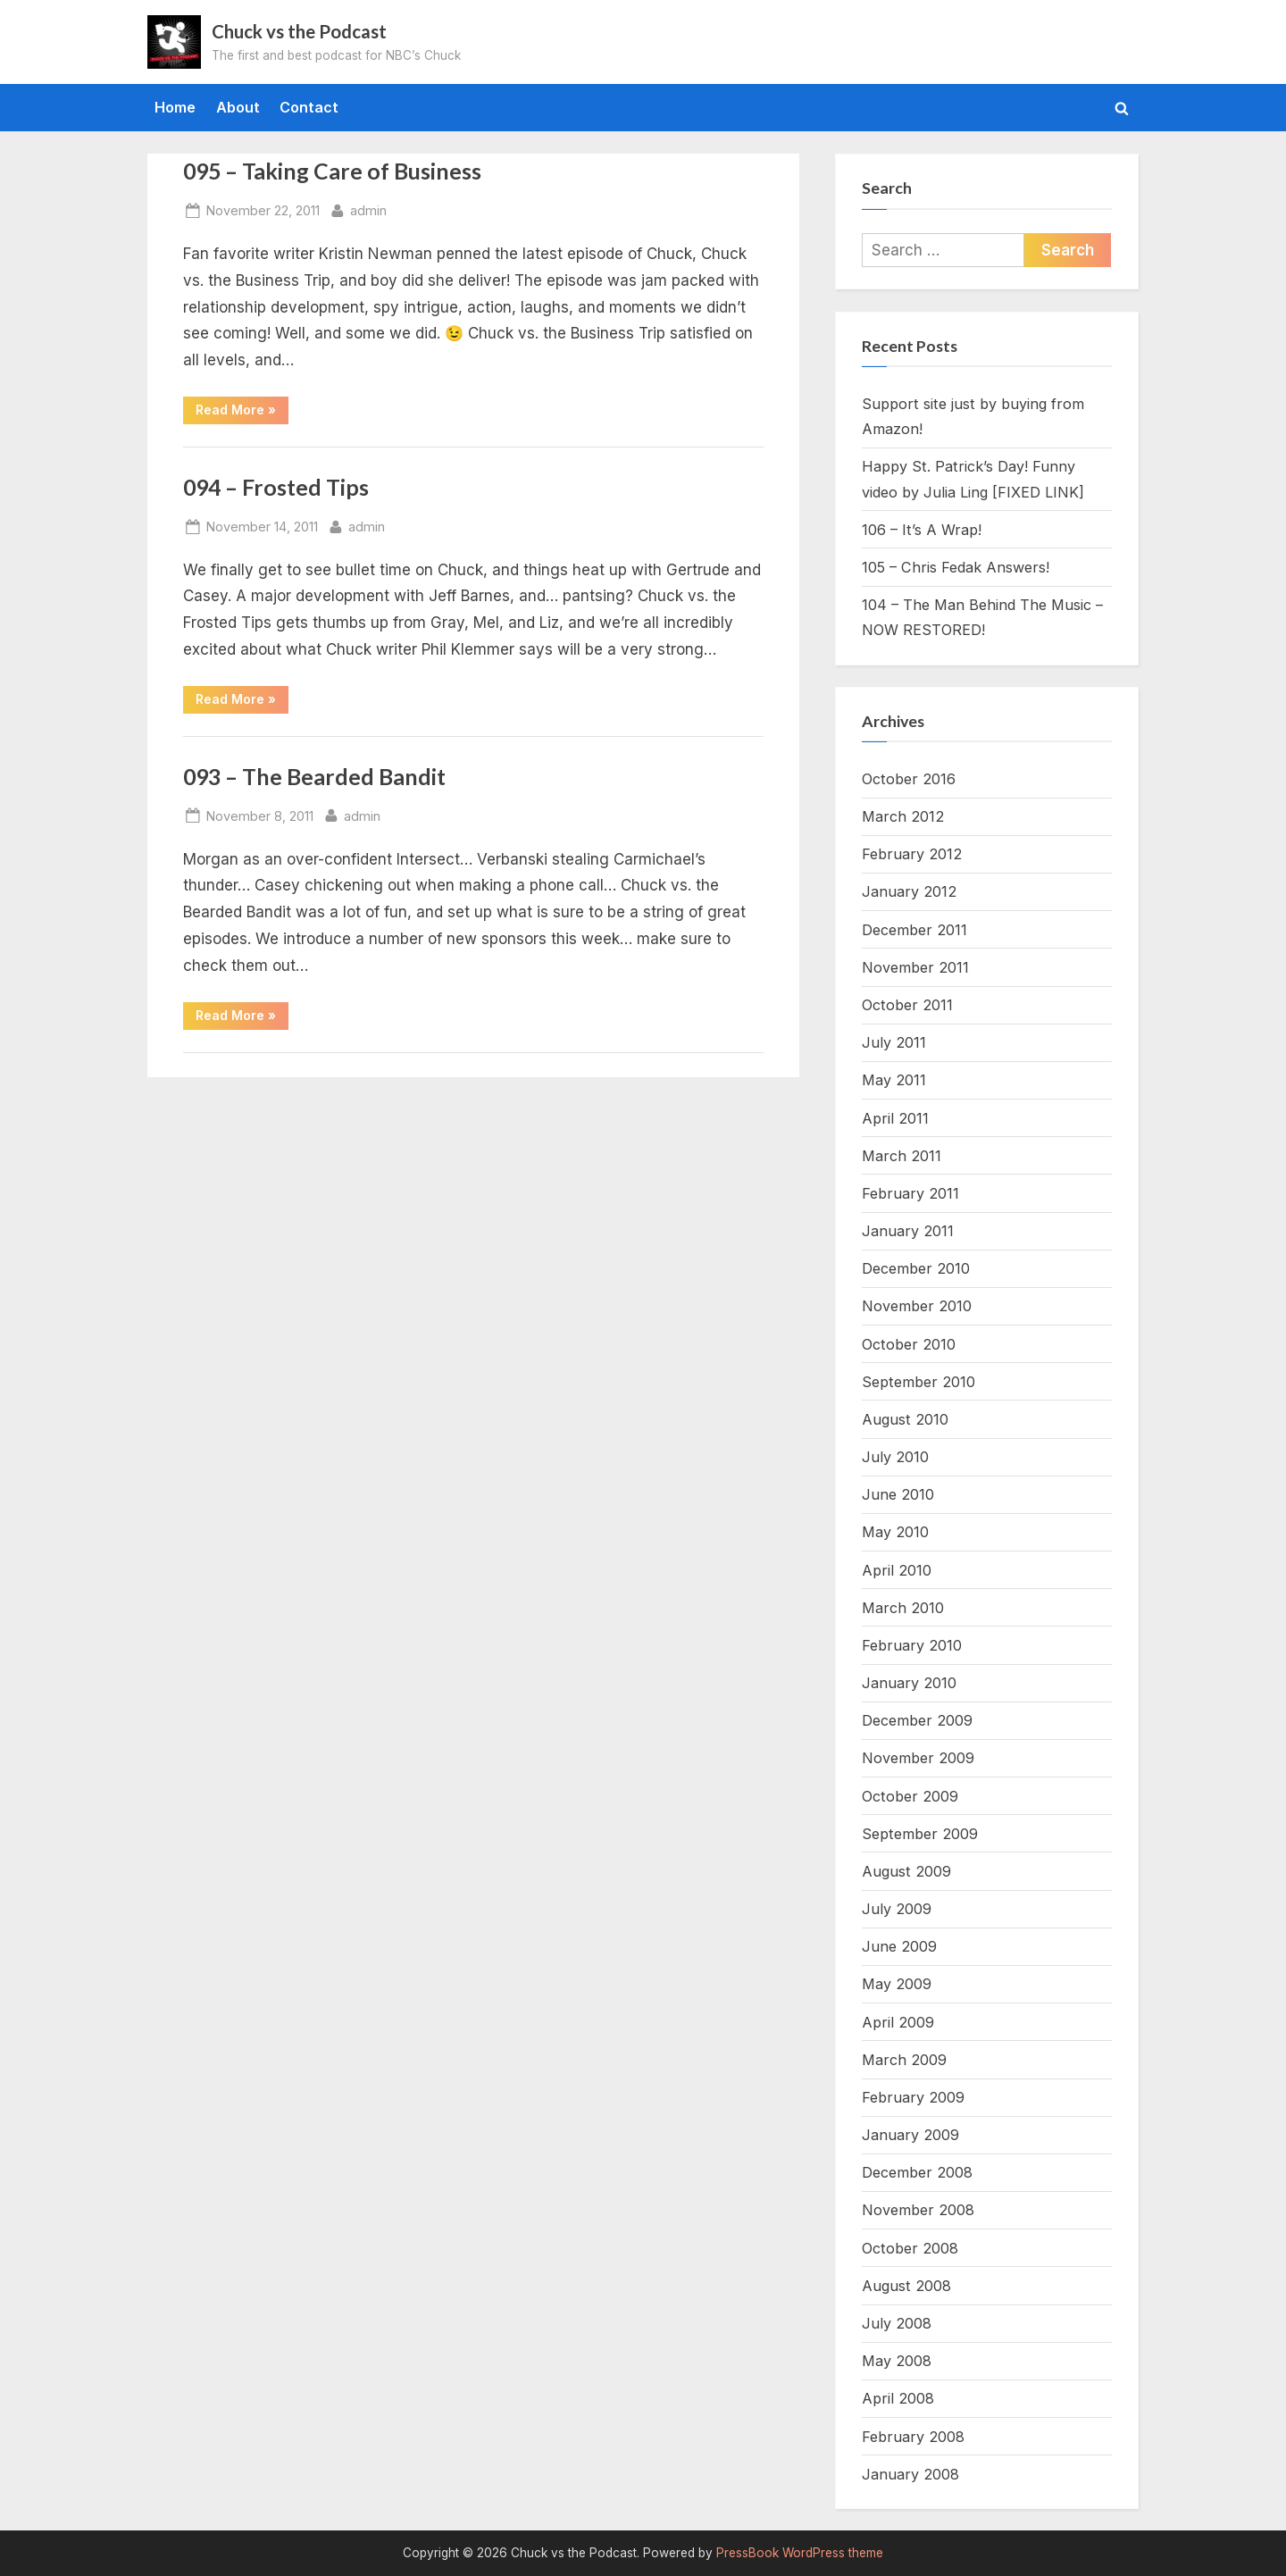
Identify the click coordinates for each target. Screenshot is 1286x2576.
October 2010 (909, 1344)
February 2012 (912, 854)
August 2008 (906, 2286)
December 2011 (914, 930)
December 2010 (916, 1268)
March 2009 (904, 2060)
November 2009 (918, 1758)
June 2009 (899, 1946)
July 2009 (896, 1909)
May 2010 (895, 1532)
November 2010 (917, 1306)
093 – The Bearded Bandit (314, 777)
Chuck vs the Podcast (299, 31)
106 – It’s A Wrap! (921, 530)
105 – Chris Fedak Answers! (955, 567)
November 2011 (915, 967)
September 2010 (918, 1382)
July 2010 (895, 1457)
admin (368, 208)
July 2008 (896, 2323)
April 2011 (895, 1118)
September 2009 (920, 1834)
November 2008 (918, 2210)
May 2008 (896, 2361)
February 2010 (912, 1645)
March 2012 (903, 816)
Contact (309, 107)
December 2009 (917, 1720)
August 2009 (906, 1871)
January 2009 (910, 2135)
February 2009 (913, 2097)
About (238, 107)
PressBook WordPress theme (799, 2553)
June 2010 (898, 1494)
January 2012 (909, 891)
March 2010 (903, 1608)
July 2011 (894, 1042)
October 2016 (909, 779)
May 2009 (896, 1984)
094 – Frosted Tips (276, 487)
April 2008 (898, 2398)
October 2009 (910, 1796)
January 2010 (909, 1683)
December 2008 (917, 2172)
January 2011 (908, 1231)
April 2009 (898, 2022)
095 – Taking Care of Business (332, 171)
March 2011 (901, 1156)
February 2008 (913, 2437)
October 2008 (910, 2248)
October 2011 (907, 1005)
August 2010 (905, 1419)
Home (175, 107)
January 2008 (910, 2474)
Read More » (242, 412)
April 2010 (896, 1570)
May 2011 (894, 1080)
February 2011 (910, 1193)
